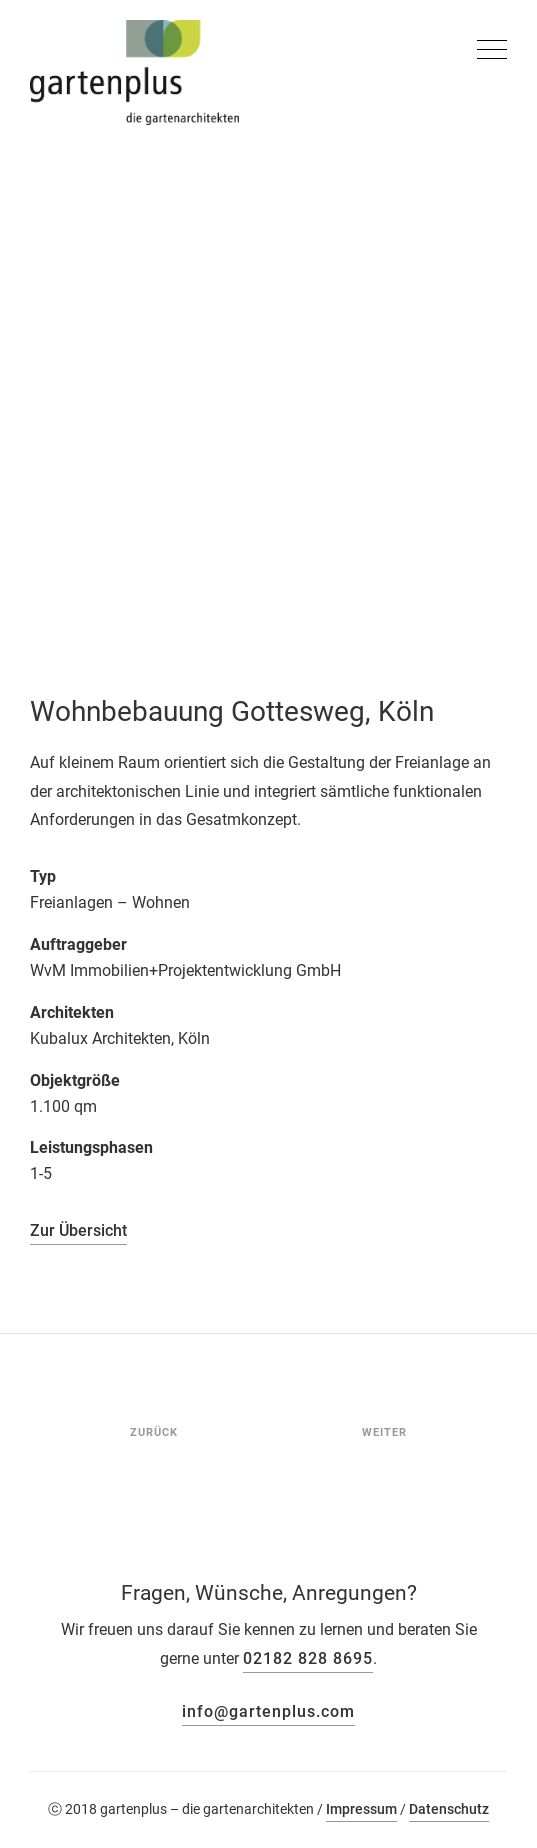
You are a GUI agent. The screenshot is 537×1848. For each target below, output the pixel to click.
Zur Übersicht (78, 1230)
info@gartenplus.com (268, 1711)
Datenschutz (449, 1809)
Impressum (361, 1809)
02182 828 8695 (308, 1658)
